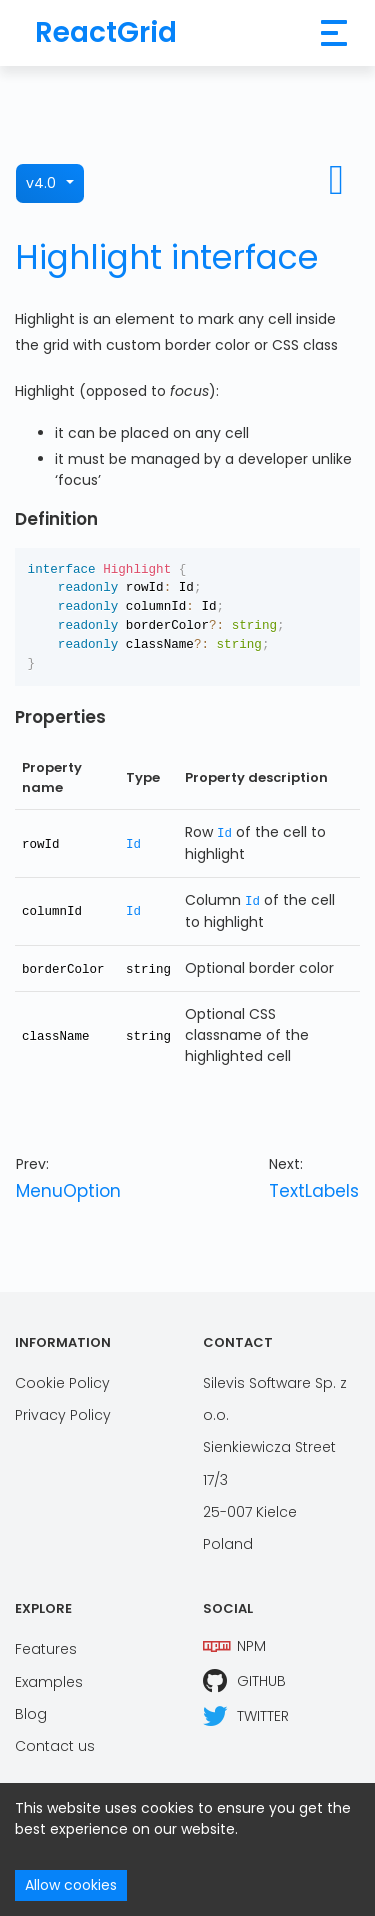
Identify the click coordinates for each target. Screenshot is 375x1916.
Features (46, 1647)
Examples (49, 1679)
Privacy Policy (63, 1413)
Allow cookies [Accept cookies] (71, 1885)
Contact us (55, 1744)
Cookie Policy (62, 1381)
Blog (31, 1712)
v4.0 (41, 183)
